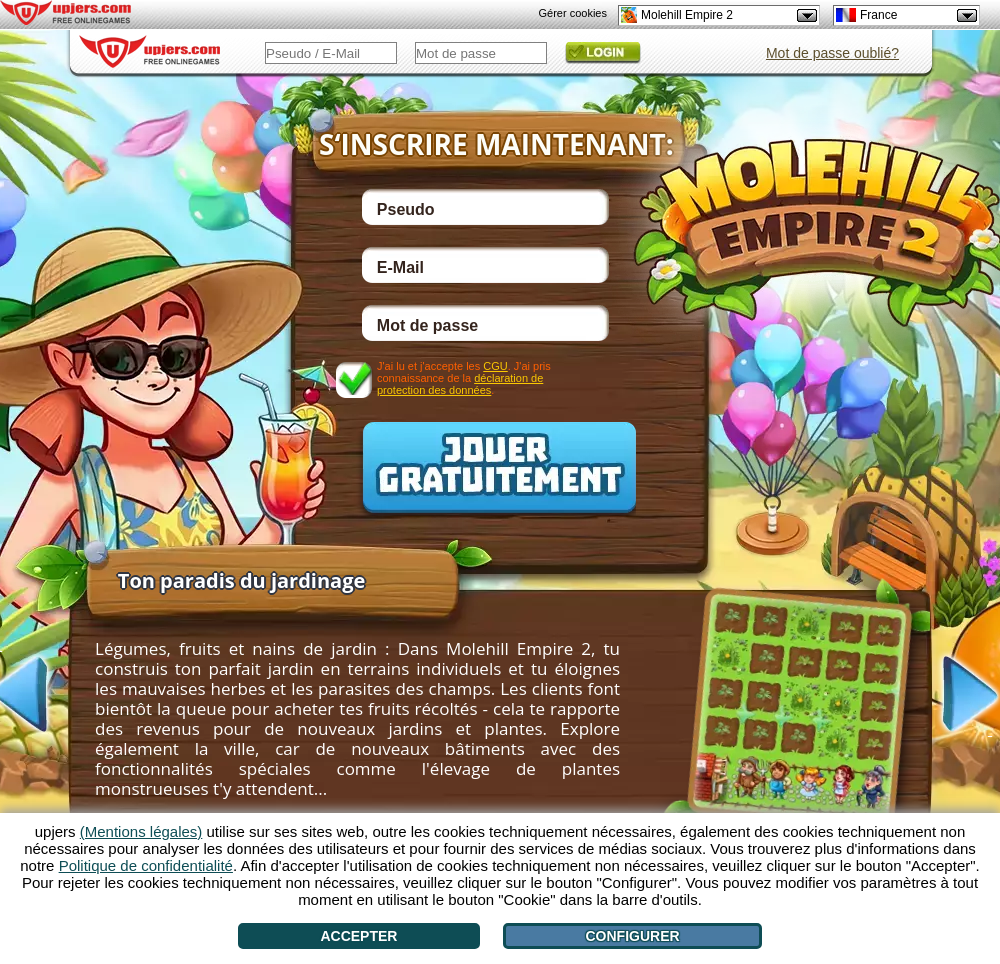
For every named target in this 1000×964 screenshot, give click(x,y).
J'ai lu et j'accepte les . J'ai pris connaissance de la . (464, 377)
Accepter (358, 936)
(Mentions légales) (141, 831)
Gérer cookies (573, 13)
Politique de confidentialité (146, 865)
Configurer (632, 936)
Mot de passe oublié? (832, 53)
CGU (495, 366)
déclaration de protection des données (460, 384)
